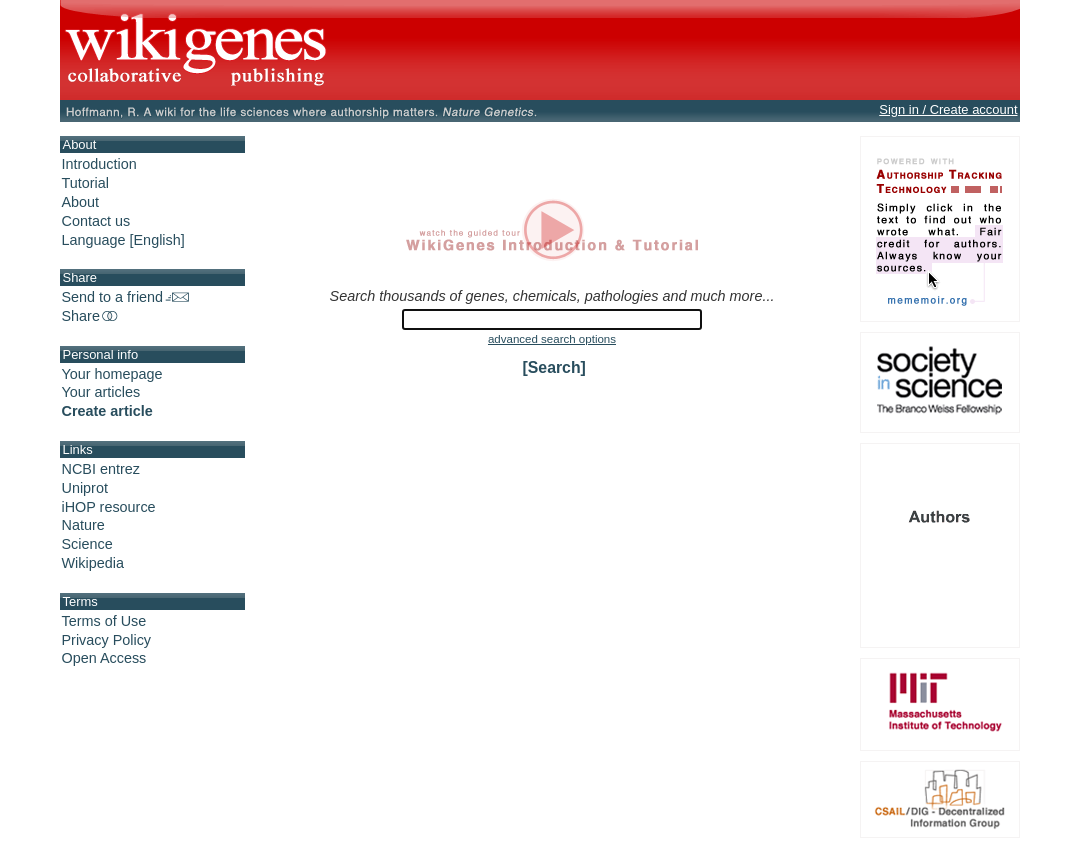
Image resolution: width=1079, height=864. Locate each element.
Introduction (99, 164)
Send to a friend (126, 297)
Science (87, 544)
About (81, 202)
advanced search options (552, 339)
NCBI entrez (101, 469)
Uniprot (85, 488)
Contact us (96, 221)
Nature (83, 525)
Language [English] (123, 240)
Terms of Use (104, 621)
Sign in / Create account (948, 109)
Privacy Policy (107, 640)
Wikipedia (93, 563)
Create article (107, 411)
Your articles (101, 392)
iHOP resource (109, 507)
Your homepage (112, 374)
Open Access (104, 658)
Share (91, 316)
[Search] (554, 367)
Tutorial (85, 183)
